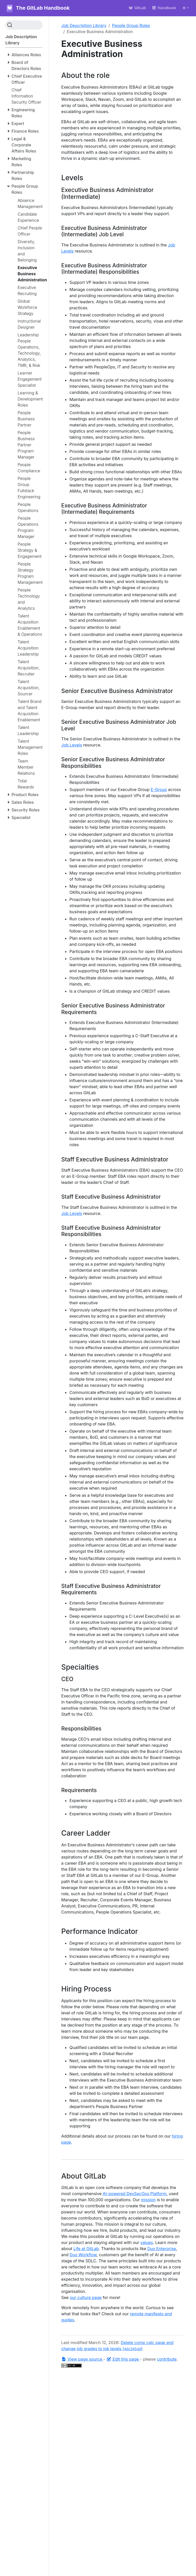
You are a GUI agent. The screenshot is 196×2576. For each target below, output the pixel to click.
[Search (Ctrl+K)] (24, 25)
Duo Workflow (83, 2254)
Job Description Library (83, 25)
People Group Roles (131, 25)
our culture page (86, 2297)
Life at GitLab (86, 2248)
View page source (82, 2359)
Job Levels (71, 744)
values (146, 2242)
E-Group (159, 789)
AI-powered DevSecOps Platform (135, 2193)
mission (148, 2199)
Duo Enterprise (161, 2248)
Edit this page (123, 2359)
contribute (167, 2359)
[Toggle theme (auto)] (185, 8)
